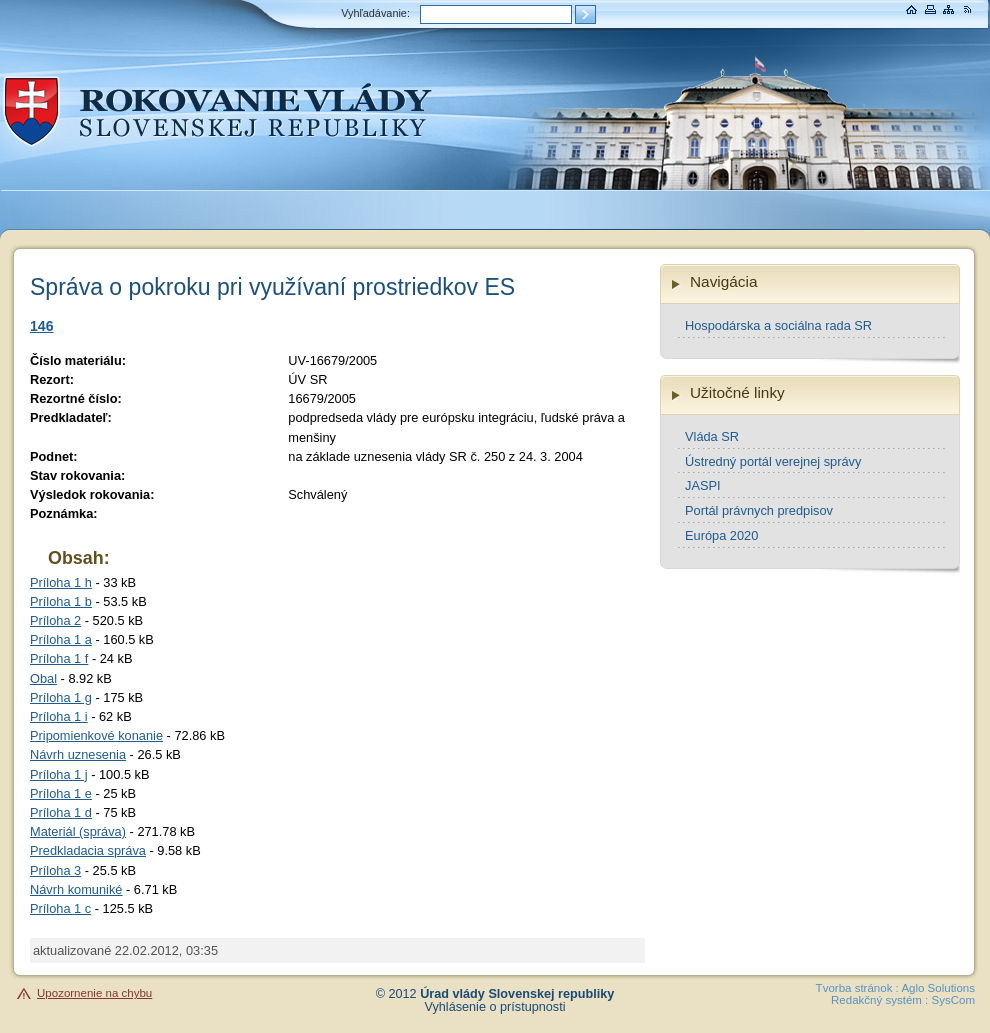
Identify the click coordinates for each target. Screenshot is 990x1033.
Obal (43, 678)
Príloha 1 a (61, 639)
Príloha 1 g (61, 697)
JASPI (703, 485)
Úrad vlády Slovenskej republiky (517, 994)
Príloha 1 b (61, 601)
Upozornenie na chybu (94, 993)
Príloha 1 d (61, 812)
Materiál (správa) (78, 831)
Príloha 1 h (61, 582)
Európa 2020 (721, 535)
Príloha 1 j (59, 774)
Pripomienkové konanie (96, 735)
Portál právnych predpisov (759, 510)
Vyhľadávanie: (375, 13)
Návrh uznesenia (78, 754)
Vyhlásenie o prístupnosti (495, 1007)
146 (42, 326)
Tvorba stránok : (857, 988)
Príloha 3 (55, 870)
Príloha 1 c (60, 908)
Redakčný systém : (879, 1000)
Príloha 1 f (59, 658)
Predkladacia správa (88, 850)
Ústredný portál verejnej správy (773, 461)
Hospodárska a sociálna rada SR (778, 325)
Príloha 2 (55, 620)
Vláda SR (712, 436)
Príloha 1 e (61, 793)
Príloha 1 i (59, 716)
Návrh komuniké (76, 889)
